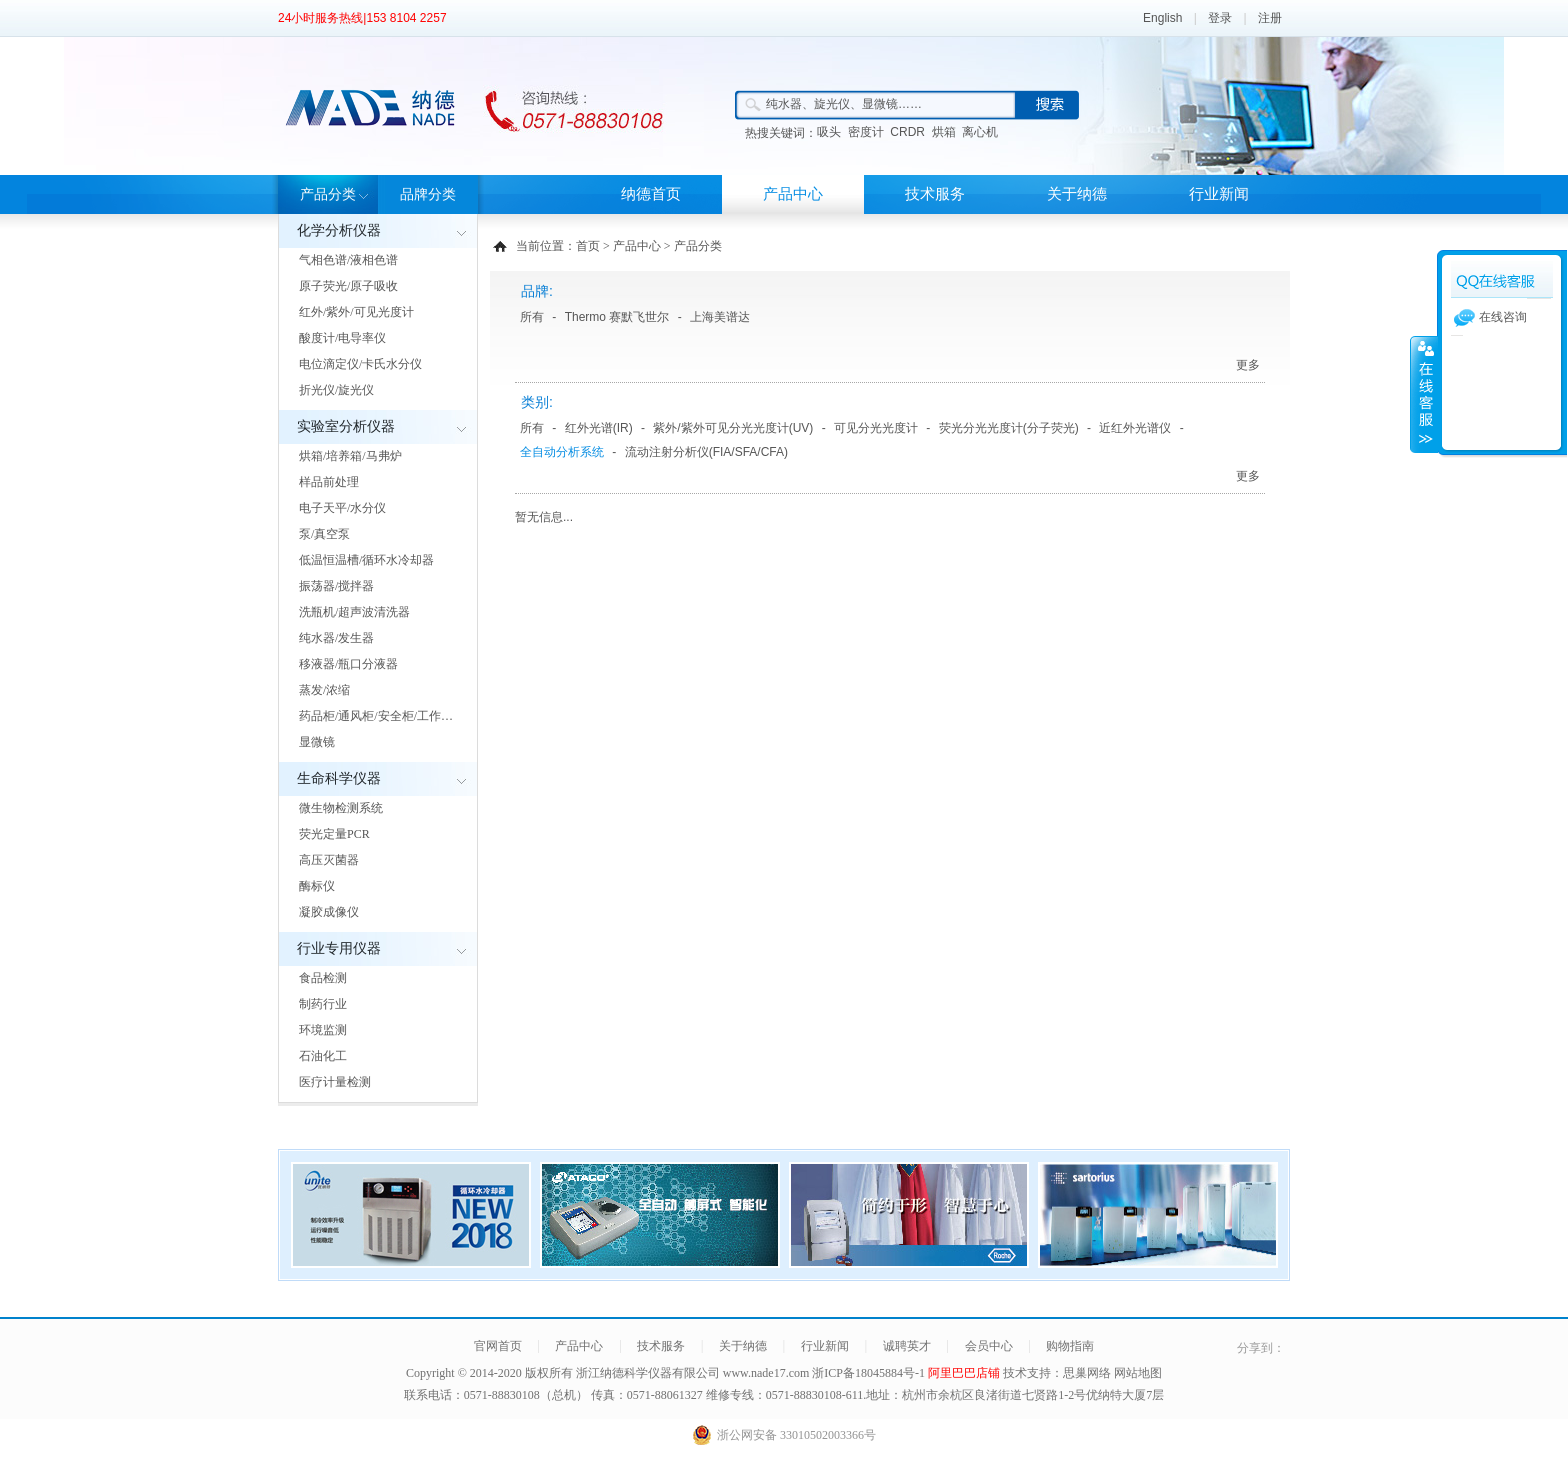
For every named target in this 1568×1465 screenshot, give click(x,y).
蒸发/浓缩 (324, 690)
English (1162, 18)
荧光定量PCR (334, 834)
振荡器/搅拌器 (336, 586)
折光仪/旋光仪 (336, 390)
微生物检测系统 (341, 808)
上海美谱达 (720, 317)
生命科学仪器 (339, 778)
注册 (1270, 18)
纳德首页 (651, 194)
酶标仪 (317, 886)
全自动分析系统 (562, 452)
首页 (588, 246)
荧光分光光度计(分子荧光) (1009, 428)
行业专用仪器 (339, 948)
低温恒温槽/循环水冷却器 (366, 560)
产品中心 (793, 194)
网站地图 (1138, 1373)
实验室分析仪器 (346, 426)
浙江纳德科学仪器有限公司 (648, 1373)
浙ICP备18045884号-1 (870, 1373)
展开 (1424, 394)
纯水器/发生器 (336, 638)
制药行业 (323, 1004)
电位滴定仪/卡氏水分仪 (360, 364)
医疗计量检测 (335, 1082)
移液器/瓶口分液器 (348, 664)
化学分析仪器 (339, 230)
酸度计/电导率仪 (342, 338)
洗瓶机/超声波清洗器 (354, 612)
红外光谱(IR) (599, 428)
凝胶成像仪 (329, 912)
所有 (532, 317)
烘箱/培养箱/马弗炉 (350, 456)
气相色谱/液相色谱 (348, 260)
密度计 (866, 132)
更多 (1248, 365)
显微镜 (317, 742)
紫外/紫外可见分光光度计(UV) (733, 428)
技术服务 (935, 194)
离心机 (980, 132)
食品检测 (323, 978)
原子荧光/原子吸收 (348, 286)
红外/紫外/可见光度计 (356, 312)
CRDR (907, 132)
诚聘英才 (907, 1346)
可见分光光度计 (876, 428)
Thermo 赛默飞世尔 (617, 317)
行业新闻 (1219, 194)
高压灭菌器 (329, 860)
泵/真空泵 (324, 534)
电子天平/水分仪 (342, 508)
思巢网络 (1087, 1373)
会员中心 (989, 1346)
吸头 (829, 132)
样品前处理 (329, 482)
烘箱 (944, 132)
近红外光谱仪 (1135, 428)
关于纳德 (1077, 194)
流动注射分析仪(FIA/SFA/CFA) (706, 452)
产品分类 (328, 194)
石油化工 (323, 1056)
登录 (1220, 18)
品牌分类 (428, 194)
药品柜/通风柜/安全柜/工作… (376, 716)
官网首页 (498, 1346)
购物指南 (1070, 1346)
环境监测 (323, 1030)
